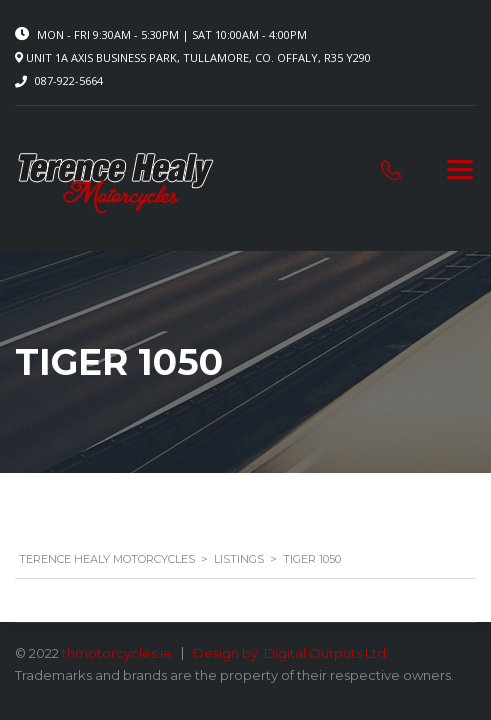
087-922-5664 (69, 80)
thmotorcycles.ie (117, 653)
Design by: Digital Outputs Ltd (289, 653)
